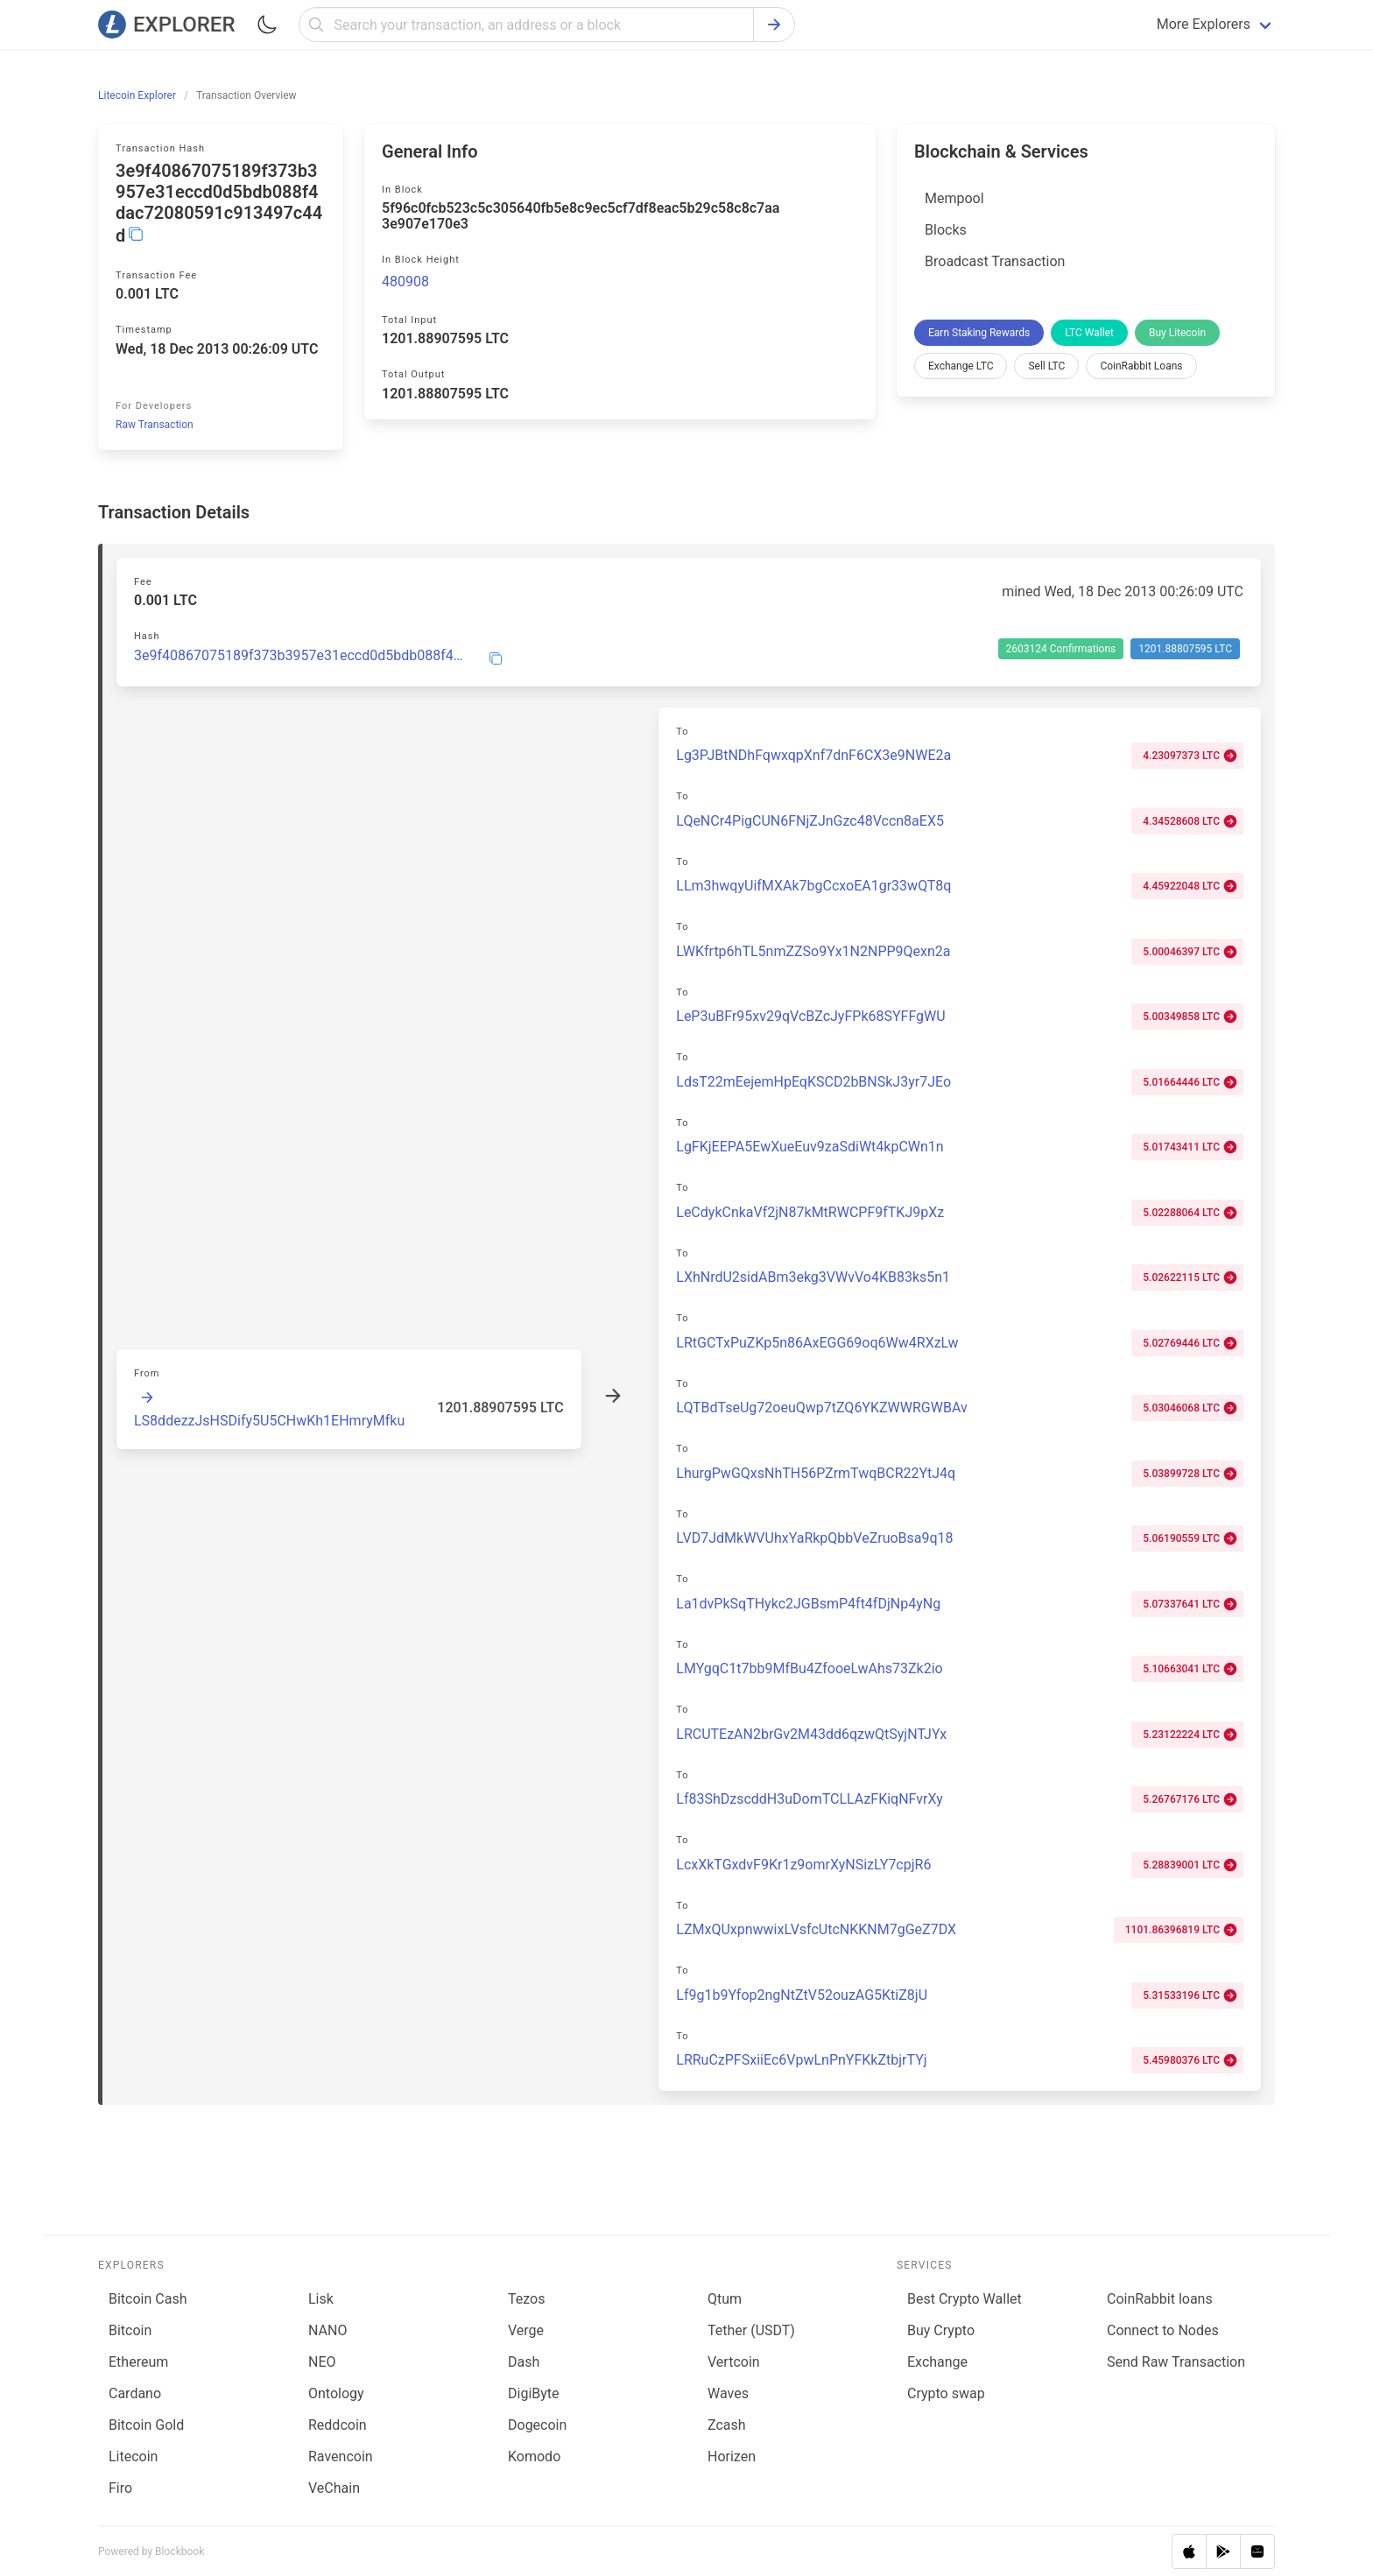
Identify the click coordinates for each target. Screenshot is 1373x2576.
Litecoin (133, 2456)
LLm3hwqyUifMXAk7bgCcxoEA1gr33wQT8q (813, 885)
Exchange (937, 2362)
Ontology (336, 2393)
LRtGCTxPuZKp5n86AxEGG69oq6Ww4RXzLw (817, 1342)
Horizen (732, 2456)
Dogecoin (537, 2425)
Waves (728, 2393)
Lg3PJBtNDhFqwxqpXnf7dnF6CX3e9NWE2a (813, 755)
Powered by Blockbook (151, 2551)
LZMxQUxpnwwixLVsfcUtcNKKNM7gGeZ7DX (816, 1929)
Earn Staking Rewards (979, 333)
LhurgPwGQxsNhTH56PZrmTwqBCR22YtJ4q (815, 1473)
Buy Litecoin (1177, 333)
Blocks (946, 230)
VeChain (334, 2488)
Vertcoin (734, 2362)
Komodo (534, 2456)
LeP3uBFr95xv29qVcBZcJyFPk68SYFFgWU (810, 1016)
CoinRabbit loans (1160, 2299)
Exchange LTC (960, 366)
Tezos (526, 2299)
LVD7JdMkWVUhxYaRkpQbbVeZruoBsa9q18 (814, 1538)
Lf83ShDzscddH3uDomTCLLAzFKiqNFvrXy (809, 1799)
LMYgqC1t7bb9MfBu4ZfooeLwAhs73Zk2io (809, 1668)
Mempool (954, 198)
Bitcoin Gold (146, 2425)
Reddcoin (337, 2425)
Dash (523, 2362)
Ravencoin (340, 2456)
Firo (120, 2488)
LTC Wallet (1089, 333)
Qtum (725, 2299)
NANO (327, 2330)
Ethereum (138, 2362)
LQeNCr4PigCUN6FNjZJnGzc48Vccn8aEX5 (810, 821)
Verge (526, 2330)
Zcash (727, 2425)
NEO (322, 2362)
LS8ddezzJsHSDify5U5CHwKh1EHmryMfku (269, 1420)
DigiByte (534, 2393)
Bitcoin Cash (148, 2299)
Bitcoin (130, 2330)
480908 (405, 281)
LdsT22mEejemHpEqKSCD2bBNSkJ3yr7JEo (813, 1081)
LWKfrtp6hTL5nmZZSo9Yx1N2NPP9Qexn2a (813, 951)
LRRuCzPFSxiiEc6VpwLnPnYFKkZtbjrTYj (801, 2060)
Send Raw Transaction (1176, 2362)
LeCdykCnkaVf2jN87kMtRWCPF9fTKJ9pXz (810, 1212)
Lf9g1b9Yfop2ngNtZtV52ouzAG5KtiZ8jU (801, 1995)
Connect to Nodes (1163, 2330)
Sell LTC (1046, 366)
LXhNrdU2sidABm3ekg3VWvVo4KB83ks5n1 (813, 1277)
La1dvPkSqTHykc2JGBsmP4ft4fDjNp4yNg (808, 1603)
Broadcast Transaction (995, 261)
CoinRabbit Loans (1141, 366)
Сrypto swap (946, 2393)
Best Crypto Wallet (964, 2299)
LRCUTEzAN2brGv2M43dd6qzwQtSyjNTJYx (811, 1734)
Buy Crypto (941, 2330)
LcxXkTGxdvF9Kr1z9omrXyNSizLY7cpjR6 (803, 1864)
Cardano (135, 2393)
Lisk (321, 2299)
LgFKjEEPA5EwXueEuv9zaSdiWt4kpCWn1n (809, 1146)
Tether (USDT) (751, 2330)
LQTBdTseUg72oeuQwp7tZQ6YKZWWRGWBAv (821, 1407)
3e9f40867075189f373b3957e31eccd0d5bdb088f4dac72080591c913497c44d (301, 656)
